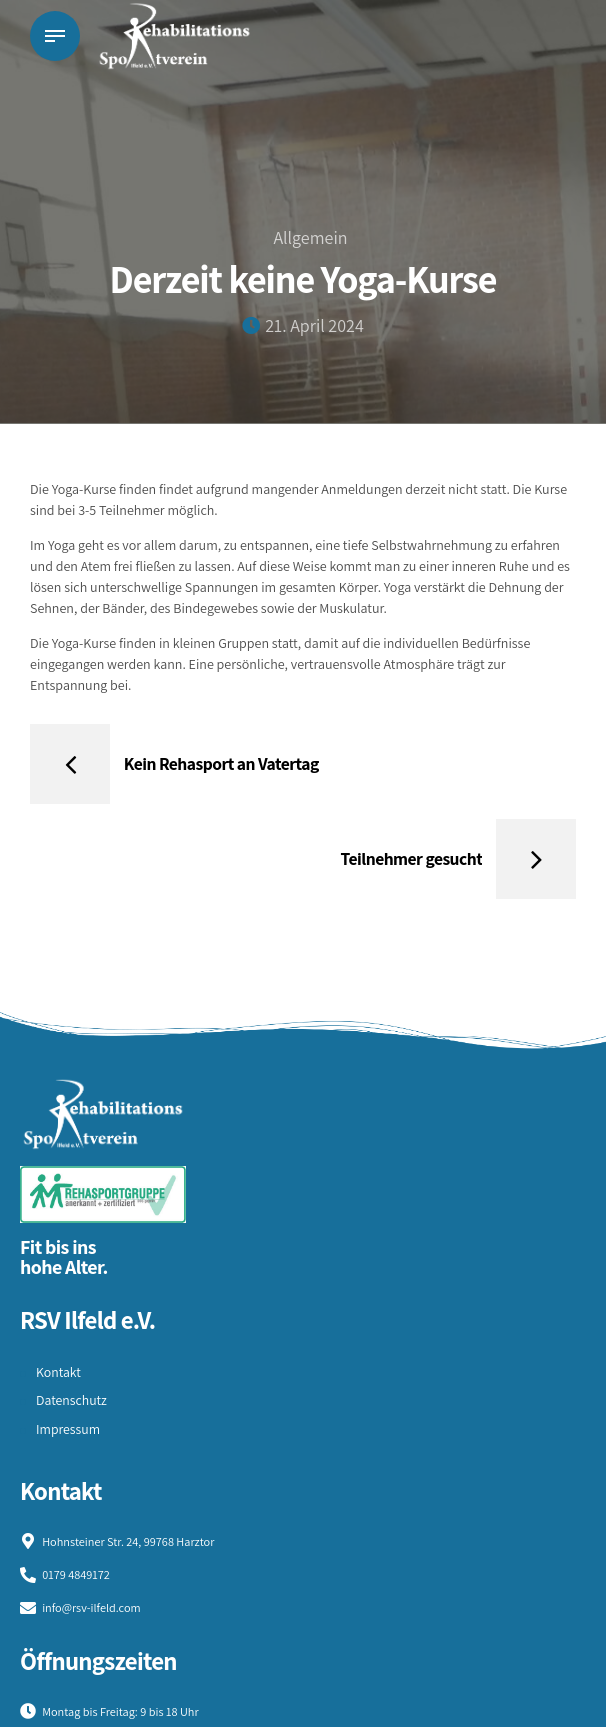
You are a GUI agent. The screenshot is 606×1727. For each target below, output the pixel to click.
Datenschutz (72, 1402)
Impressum (68, 1431)
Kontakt (59, 1373)
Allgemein (310, 237)
